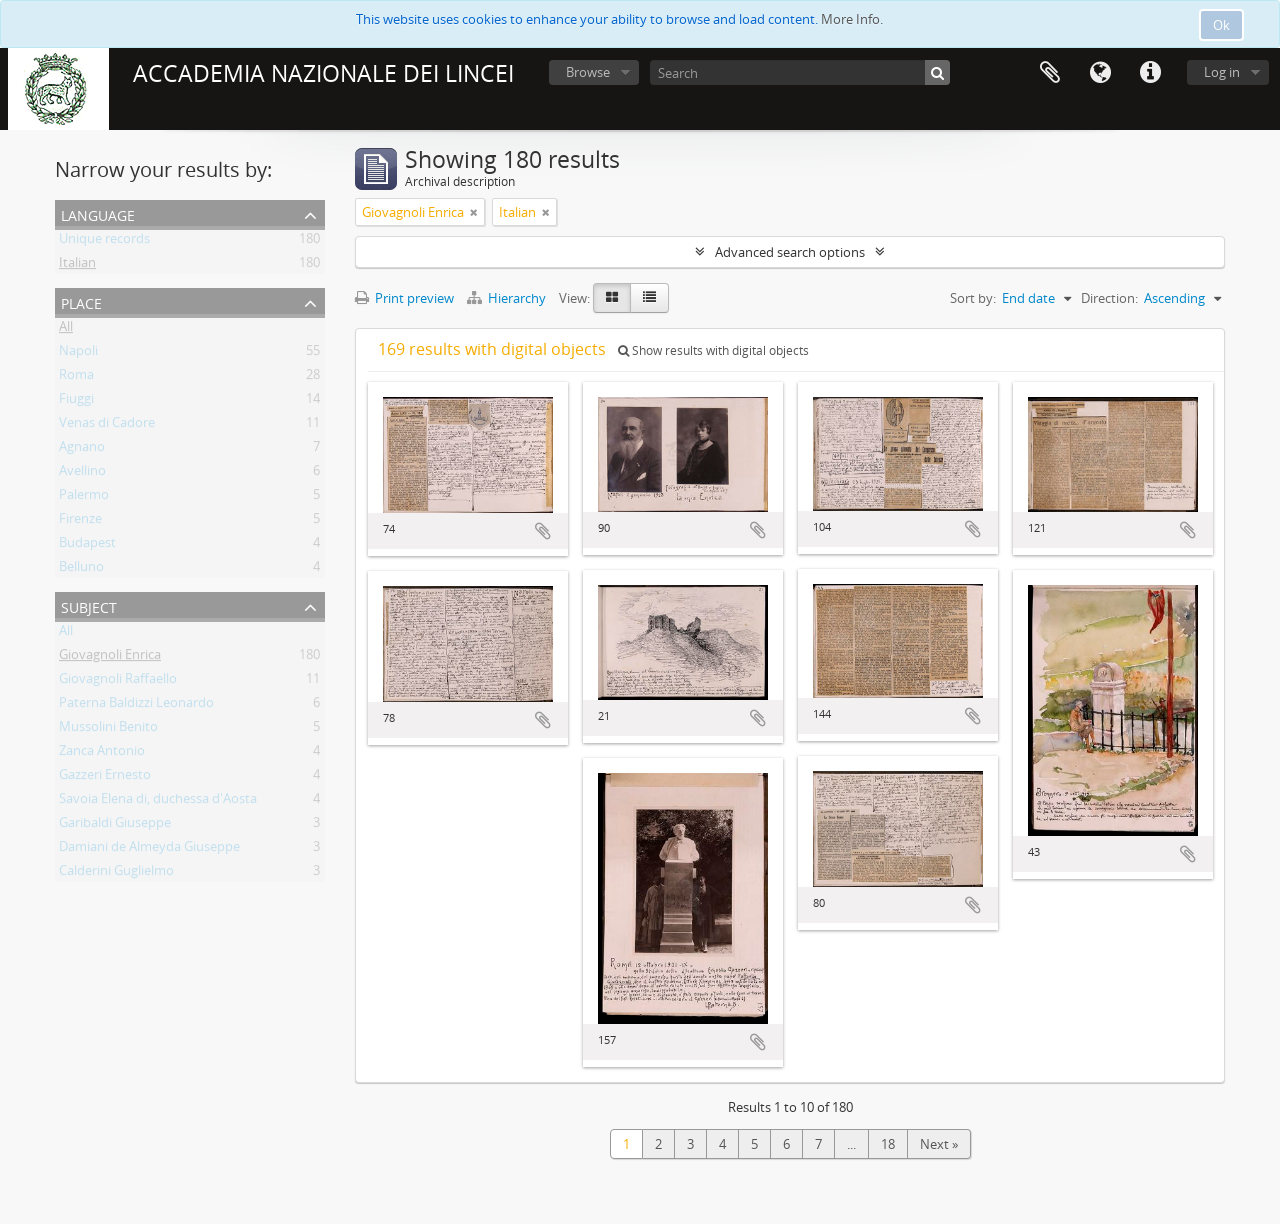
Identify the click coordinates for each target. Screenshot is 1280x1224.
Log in (1222, 72)
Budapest (87, 546)
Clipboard (1050, 73)
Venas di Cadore (107, 426)
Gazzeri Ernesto (105, 778)
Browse (588, 72)
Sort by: (973, 298)
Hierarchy (508, 298)
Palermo (84, 498)
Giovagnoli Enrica (110, 658)
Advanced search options (790, 252)
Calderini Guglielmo (116, 874)
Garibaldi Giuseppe (115, 826)
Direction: (1109, 298)
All (66, 330)
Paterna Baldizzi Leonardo (136, 706)
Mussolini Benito (108, 730)
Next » (939, 1144)
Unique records (104, 242)
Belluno (81, 570)
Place (81, 301)
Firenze (80, 522)
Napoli (78, 354)
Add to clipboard (543, 531)
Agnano (82, 450)
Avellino (82, 474)
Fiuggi (76, 402)
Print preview (404, 298)
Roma (76, 378)
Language (1100, 73)
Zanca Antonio (102, 754)
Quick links (1150, 73)
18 (888, 1144)
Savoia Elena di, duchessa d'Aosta (158, 802)
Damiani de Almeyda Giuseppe (149, 850)
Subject (89, 605)
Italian (77, 266)
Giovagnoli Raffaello (118, 682)
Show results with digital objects (713, 350)
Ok (1221, 25)
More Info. (852, 19)
